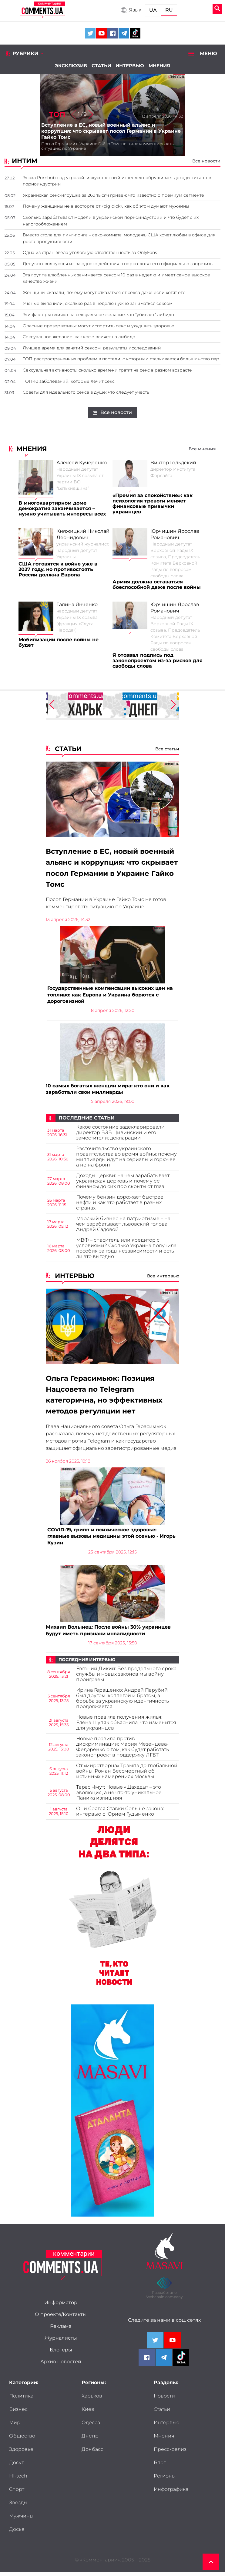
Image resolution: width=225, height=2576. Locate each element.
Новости (164, 2400)
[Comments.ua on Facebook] (112, 33)
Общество (22, 2440)
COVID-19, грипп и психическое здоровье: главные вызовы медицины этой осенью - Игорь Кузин (111, 1539)
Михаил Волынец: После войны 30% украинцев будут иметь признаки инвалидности (108, 1634)
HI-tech (18, 2480)
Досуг (16, 2466)
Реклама (61, 2330)
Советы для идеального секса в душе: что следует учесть (86, 392)
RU (169, 10)
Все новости (206, 160)
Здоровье (21, 2453)
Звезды (18, 2506)
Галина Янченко (77, 604)
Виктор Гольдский (173, 462)
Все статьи (167, 748)
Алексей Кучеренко (81, 462)
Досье (17, 2533)
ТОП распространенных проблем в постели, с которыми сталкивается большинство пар (121, 358)
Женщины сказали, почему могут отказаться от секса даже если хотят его (104, 292)
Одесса (91, 2426)
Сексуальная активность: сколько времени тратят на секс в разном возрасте (107, 370)
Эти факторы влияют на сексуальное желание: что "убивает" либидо (98, 314)
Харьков (92, 2400)
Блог (160, 2466)
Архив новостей (60, 2365)
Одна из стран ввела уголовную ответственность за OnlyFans (90, 252)
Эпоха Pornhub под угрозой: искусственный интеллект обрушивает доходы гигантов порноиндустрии (117, 181)
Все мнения (202, 448)
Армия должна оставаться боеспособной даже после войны (156, 584)
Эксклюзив (71, 65)
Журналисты (61, 2342)
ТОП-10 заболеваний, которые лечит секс (69, 381)
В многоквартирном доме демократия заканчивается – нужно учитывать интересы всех (62, 508)
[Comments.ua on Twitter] (90, 33)
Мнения (159, 65)
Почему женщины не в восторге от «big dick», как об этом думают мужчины (106, 206)
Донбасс (92, 2453)
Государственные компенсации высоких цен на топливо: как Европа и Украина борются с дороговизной (110, 996)
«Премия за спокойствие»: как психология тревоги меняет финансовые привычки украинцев (152, 504)
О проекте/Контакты (61, 2318)
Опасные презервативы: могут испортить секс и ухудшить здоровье (98, 325)
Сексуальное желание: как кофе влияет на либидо (79, 336)
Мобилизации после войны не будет (58, 642)
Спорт (16, 2493)
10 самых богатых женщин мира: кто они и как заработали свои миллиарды (108, 1091)
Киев (88, 2413)
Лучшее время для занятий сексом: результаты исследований (92, 347)
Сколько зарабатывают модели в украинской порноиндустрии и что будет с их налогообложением (111, 220)
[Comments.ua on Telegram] (124, 33)
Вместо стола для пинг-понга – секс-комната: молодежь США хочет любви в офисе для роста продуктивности (119, 238)
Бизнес (18, 2413)
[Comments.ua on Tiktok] (135, 33)
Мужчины (21, 2520)
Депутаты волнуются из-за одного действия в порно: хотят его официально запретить (118, 263)
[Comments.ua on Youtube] (101, 33)
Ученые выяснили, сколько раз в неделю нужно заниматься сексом (98, 303)
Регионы (165, 2480)
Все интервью (163, 1278)
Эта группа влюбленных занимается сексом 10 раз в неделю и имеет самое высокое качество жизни (116, 278)
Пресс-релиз (170, 2453)
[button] (91, 114)
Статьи (101, 65)
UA (153, 10)
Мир (14, 2426)
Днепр (90, 2440)
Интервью (130, 65)
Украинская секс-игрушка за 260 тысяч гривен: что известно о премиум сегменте (113, 195)
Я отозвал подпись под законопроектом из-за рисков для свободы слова (157, 660)
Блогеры (61, 2354)
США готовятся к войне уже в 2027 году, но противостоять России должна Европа (57, 569)
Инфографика (171, 2493)
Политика (21, 2400)
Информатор (60, 2306)
